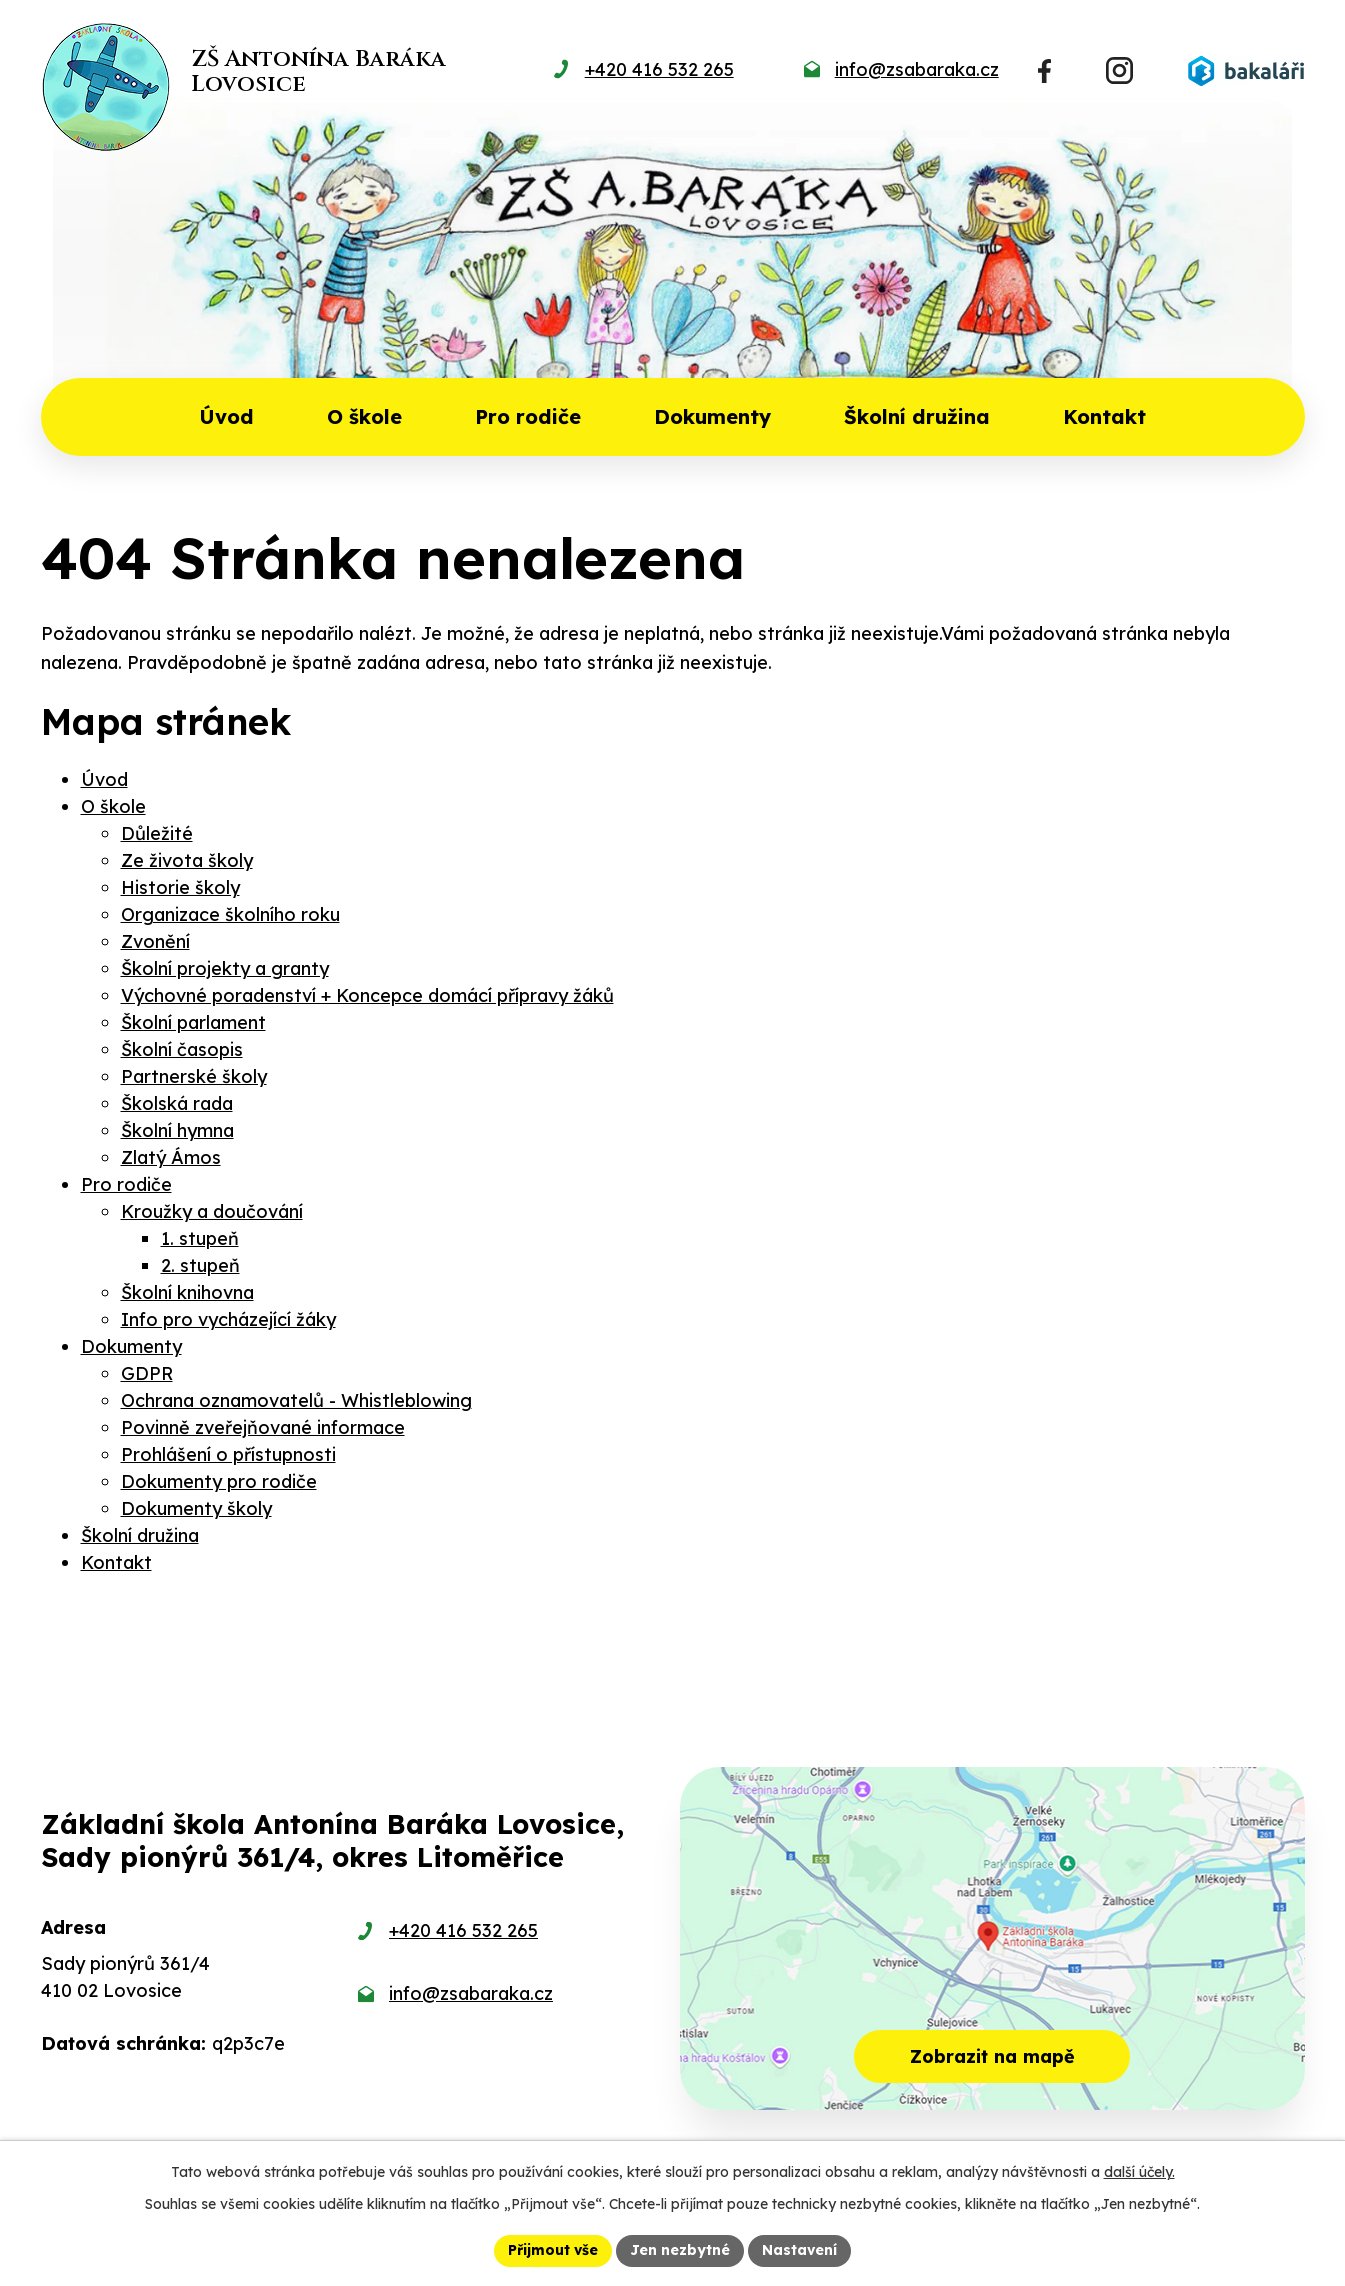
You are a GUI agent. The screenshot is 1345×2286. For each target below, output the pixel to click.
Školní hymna (177, 1130)
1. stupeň (200, 1238)
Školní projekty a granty (225, 968)
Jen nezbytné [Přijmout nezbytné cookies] (680, 2250)
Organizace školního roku (230, 914)
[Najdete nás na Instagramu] (1119, 70)
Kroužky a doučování (212, 1211)
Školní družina (917, 416)
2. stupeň (200, 1265)
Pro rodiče (528, 416)
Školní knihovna (187, 1292)
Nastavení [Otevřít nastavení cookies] (799, 2250)
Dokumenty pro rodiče (219, 1481)
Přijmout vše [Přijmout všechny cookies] (553, 2250)
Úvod (226, 416)
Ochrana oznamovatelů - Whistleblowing (296, 1400)
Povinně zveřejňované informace (263, 1427)
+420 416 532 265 (463, 1930)
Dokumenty (712, 416)
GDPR (147, 1373)
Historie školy (180, 887)
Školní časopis (182, 1049)
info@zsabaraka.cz (471, 1993)
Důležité (157, 833)
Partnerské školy (194, 1076)
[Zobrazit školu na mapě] (992, 1938)
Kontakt (1104, 416)
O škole (364, 416)
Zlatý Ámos (171, 1157)
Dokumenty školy (196, 1508)
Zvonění (155, 941)
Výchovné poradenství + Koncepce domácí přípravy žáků (367, 995)
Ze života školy (187, 860)
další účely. (1139, 2172)
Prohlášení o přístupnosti (228, 1454)
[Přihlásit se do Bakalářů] (1246, 71)
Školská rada (177, 1103)
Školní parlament (193, 1022)
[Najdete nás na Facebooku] (1044, 71)
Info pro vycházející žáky (228, 1319)
